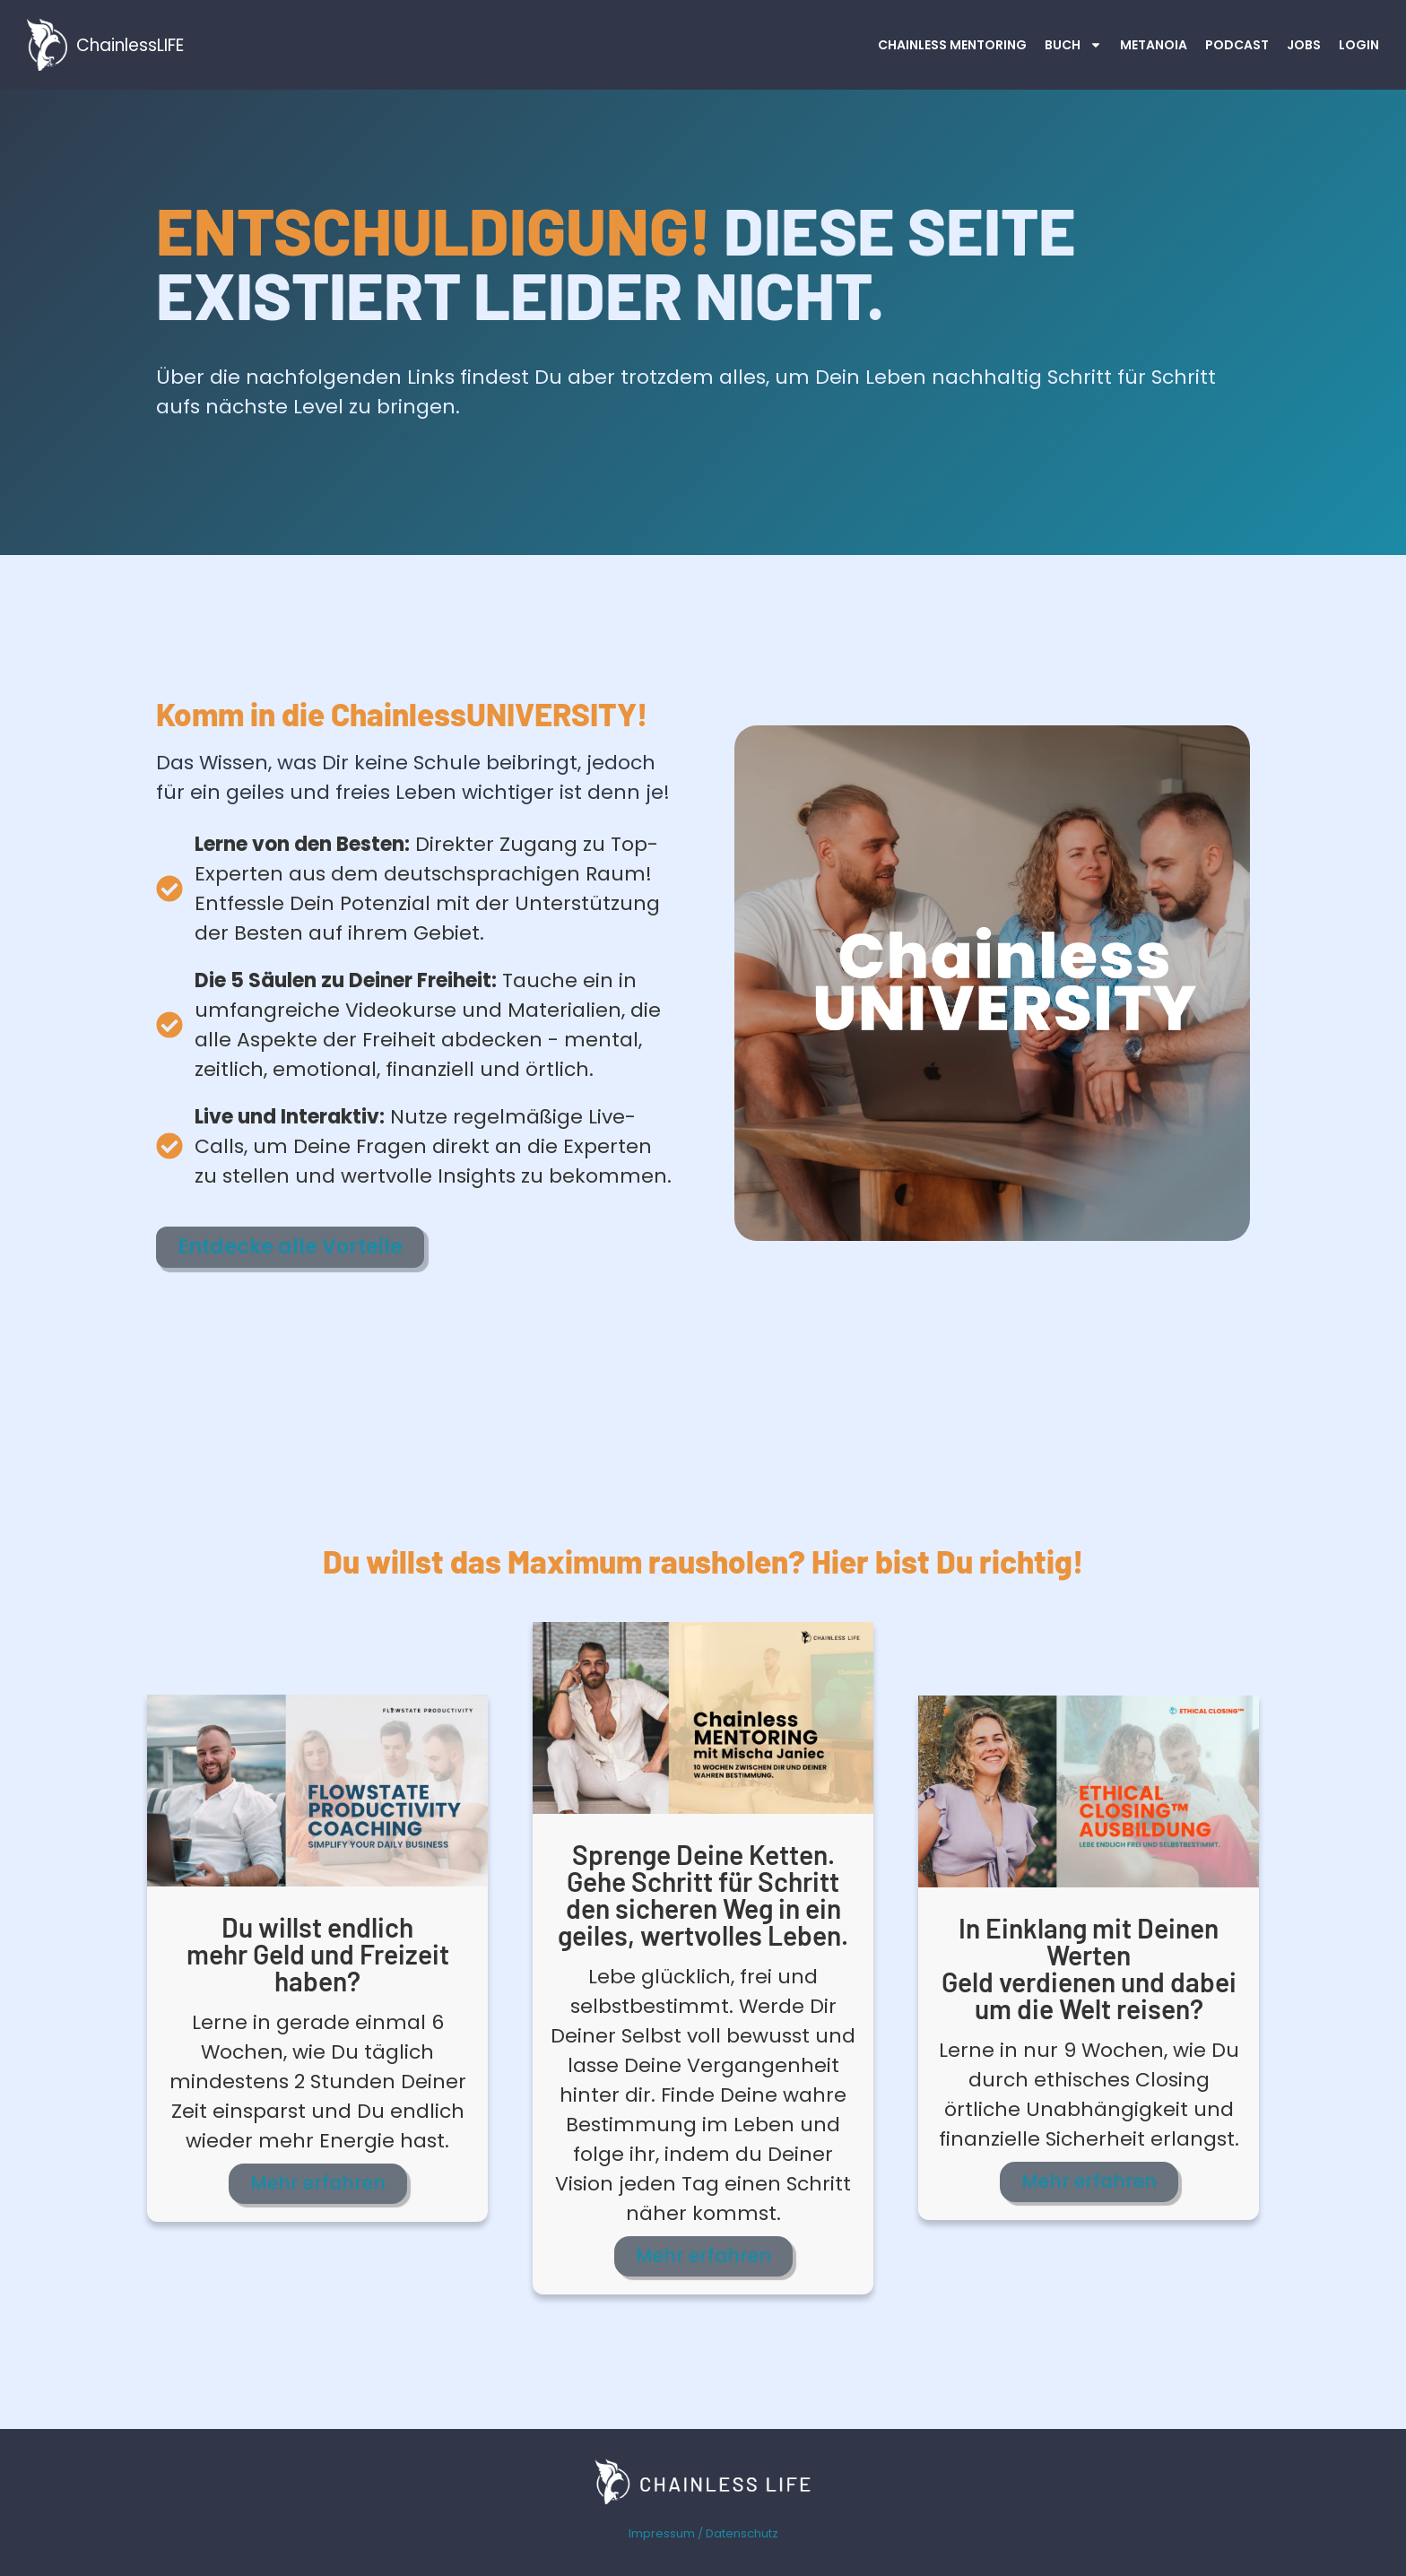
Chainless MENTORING (952, 45)
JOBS (1304, 45)
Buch (1073, 45)
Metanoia (1153, 45)
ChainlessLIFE (130, 45)
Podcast (1237, 45)
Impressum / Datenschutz (703, 2530)
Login (1359, 45)
